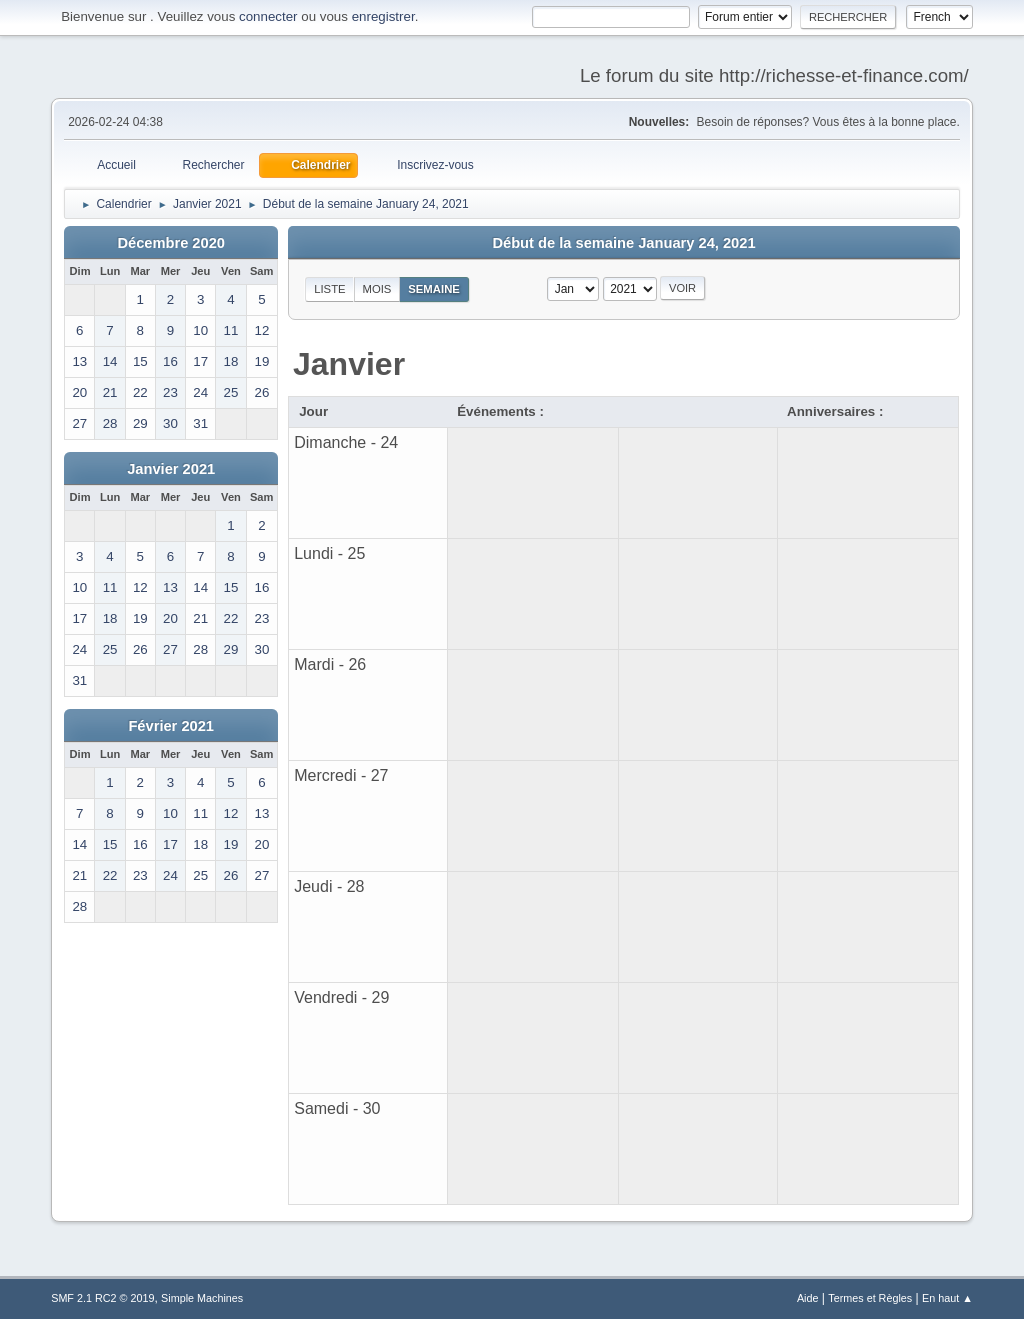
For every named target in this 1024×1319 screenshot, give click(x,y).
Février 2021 (171, 726)
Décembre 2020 (171, 243)
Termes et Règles (870, 1298)
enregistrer (383, 16)
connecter (268, 16)
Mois (376, 289)
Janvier (349, 364)
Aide (808, 1298)
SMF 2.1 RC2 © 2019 (102, 1298)
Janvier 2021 (171, 469)
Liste (329, 289)
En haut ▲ (947, 1298)
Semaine (434, 289)
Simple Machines (202, 1298)
